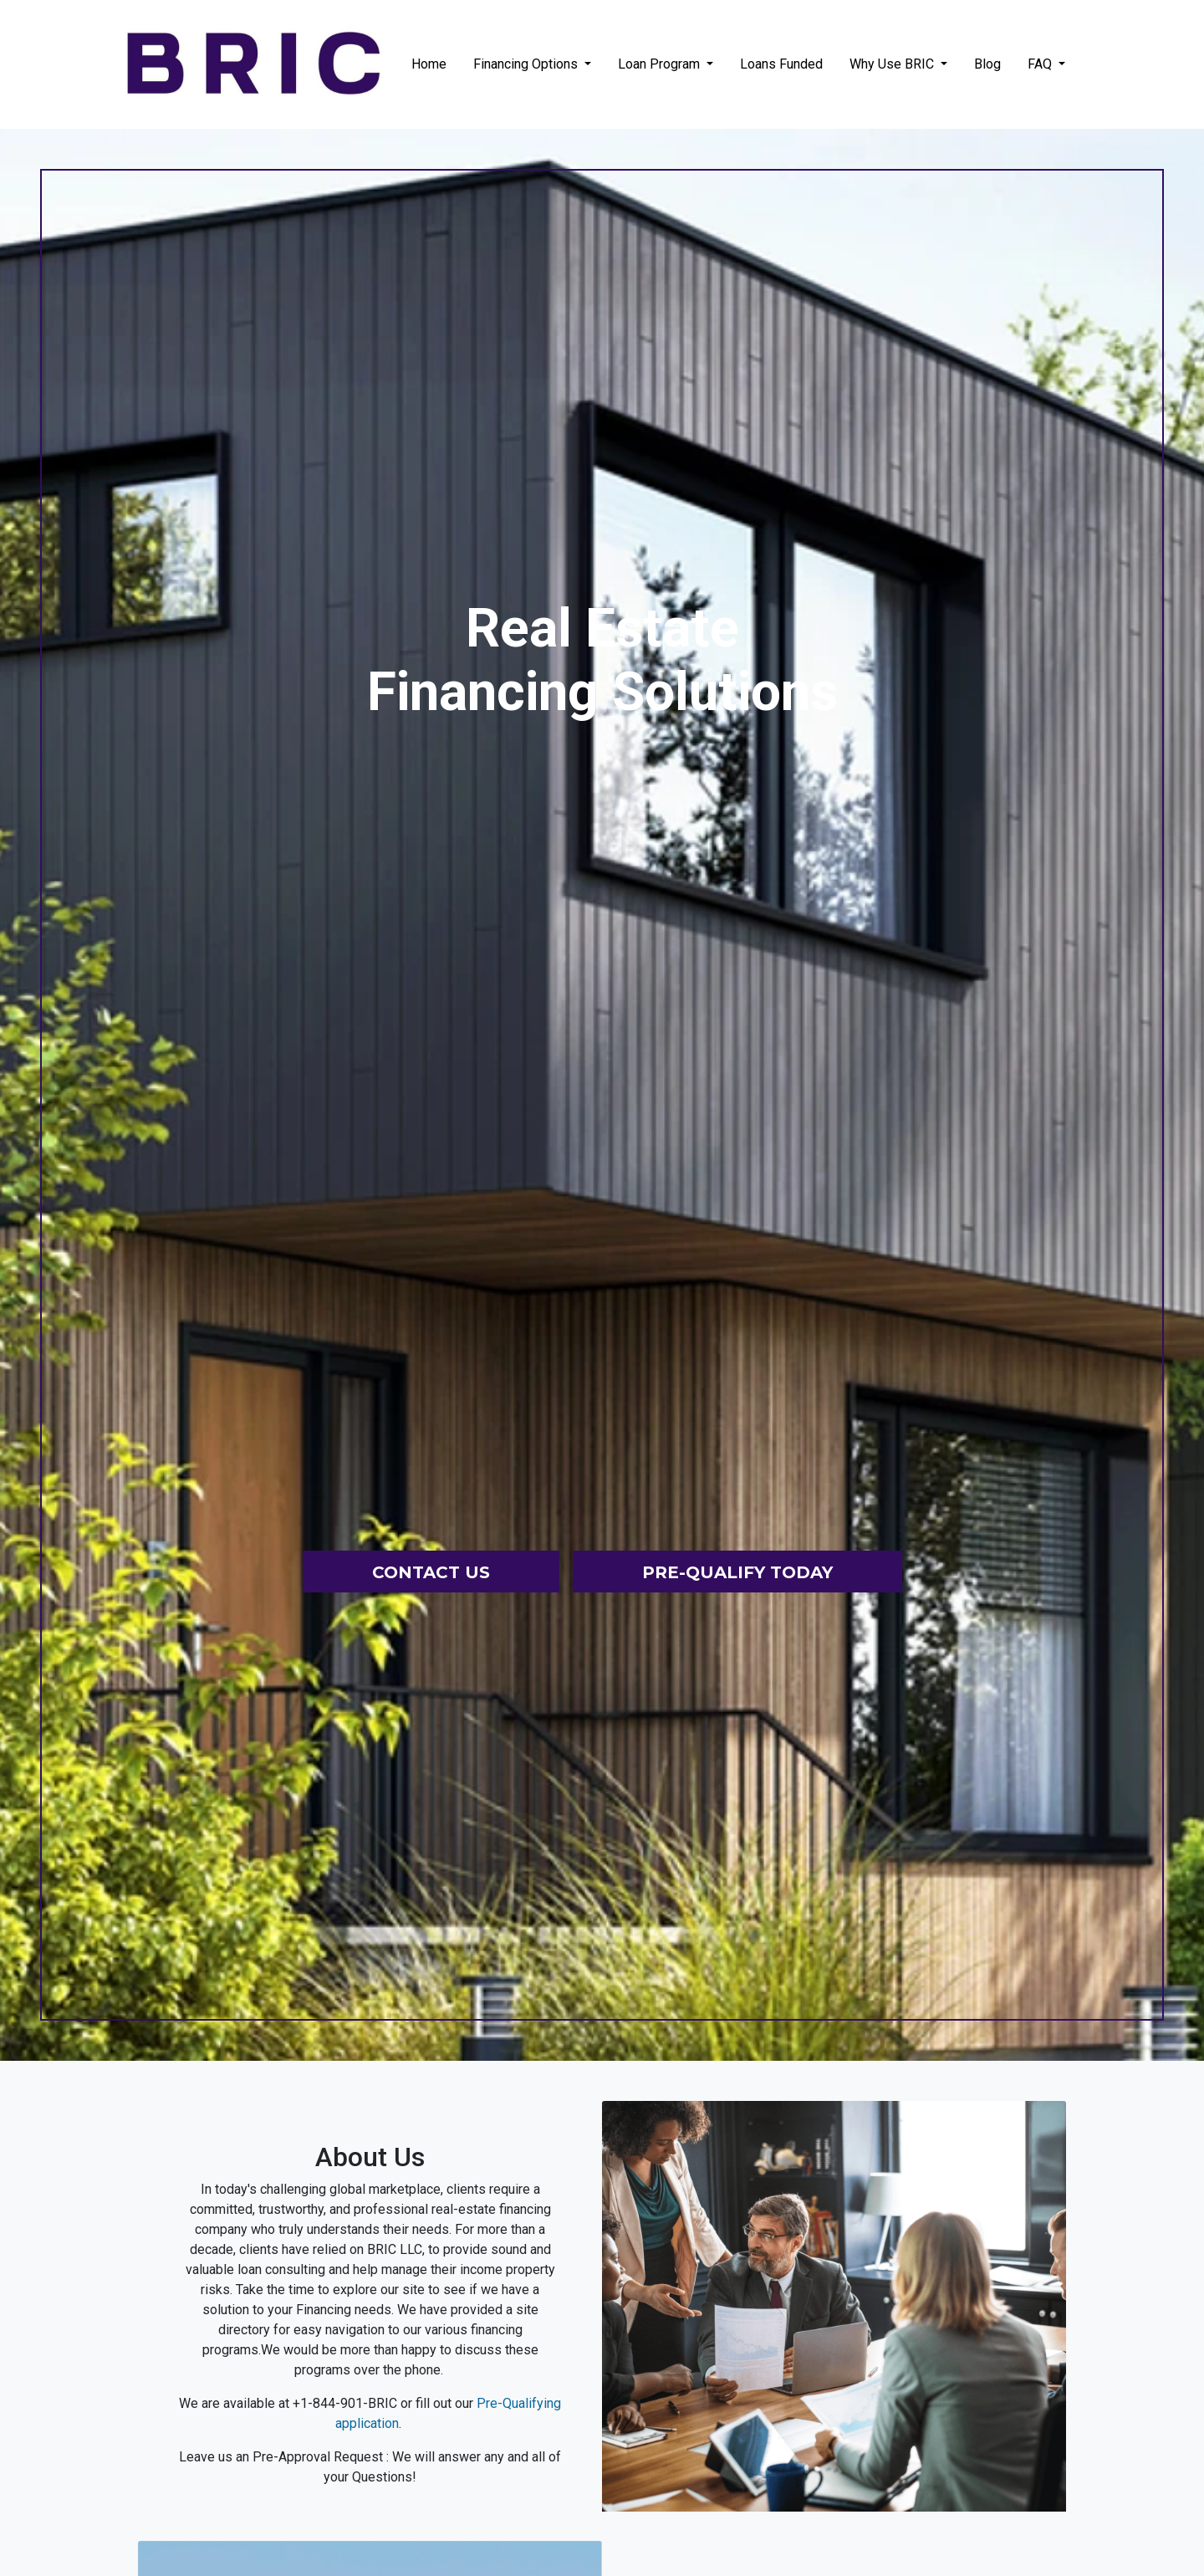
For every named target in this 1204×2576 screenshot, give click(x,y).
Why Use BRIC (893, 64)
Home (428, 64)
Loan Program (660, 64)
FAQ (1041, 64)
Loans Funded (781, 64)
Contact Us (431, 1572)
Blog (987, 64)
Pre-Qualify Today (737, 1572)
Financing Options (527, 64)
